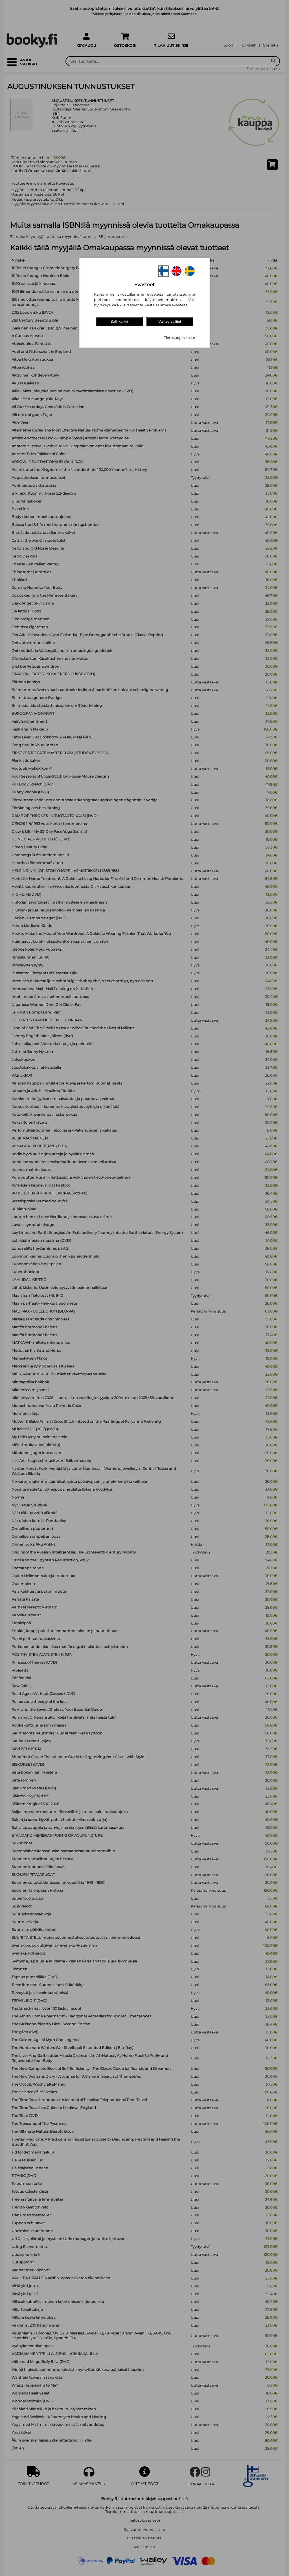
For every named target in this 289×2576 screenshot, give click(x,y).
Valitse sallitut (169, 321)
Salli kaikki (119, 321)
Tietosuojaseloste (179, 338)
